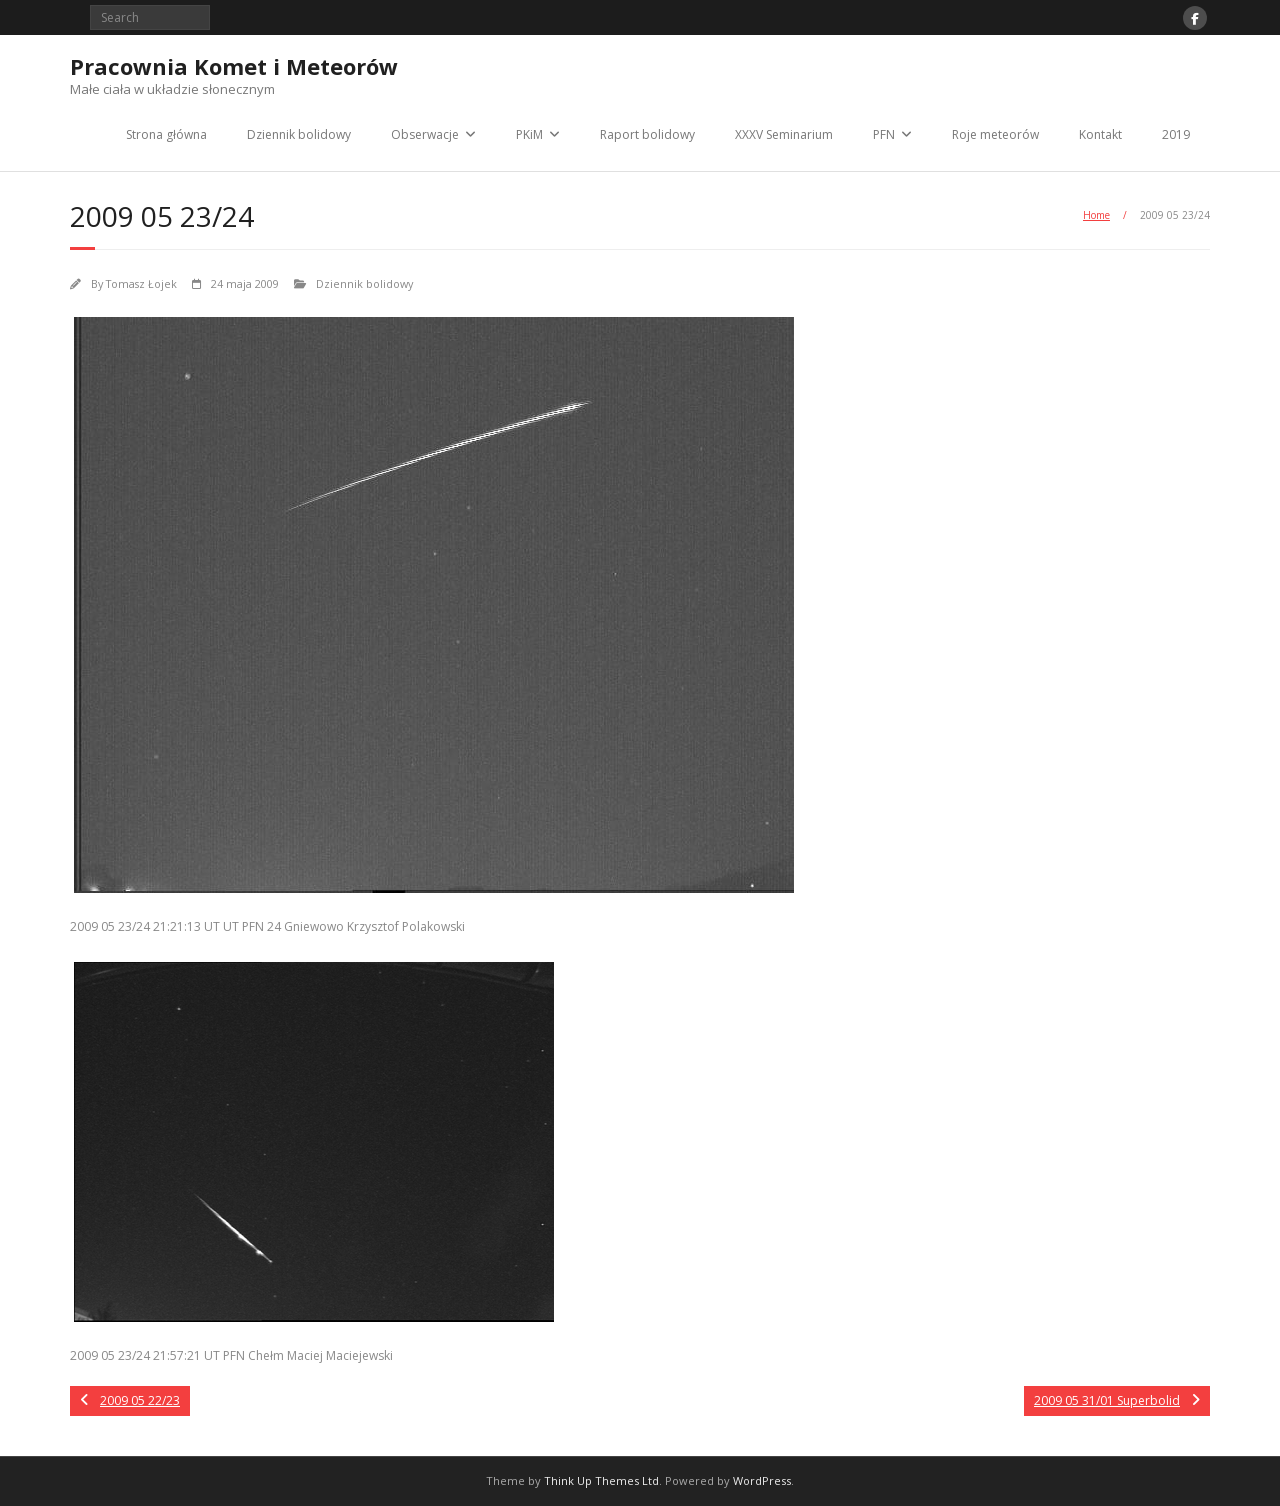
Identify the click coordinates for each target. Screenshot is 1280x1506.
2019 (1176, 134)
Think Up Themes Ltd (601, 1480)
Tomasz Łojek (141, 283)
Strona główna (166, 134)
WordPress (762, 1480)
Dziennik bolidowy (299, 134)
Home (1096, 215)
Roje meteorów (995, 134)
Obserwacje (425, 134)
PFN (884, 134)
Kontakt (1100, 134)
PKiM (529, 134)
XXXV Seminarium (784, 134)
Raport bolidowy (647, 134)
